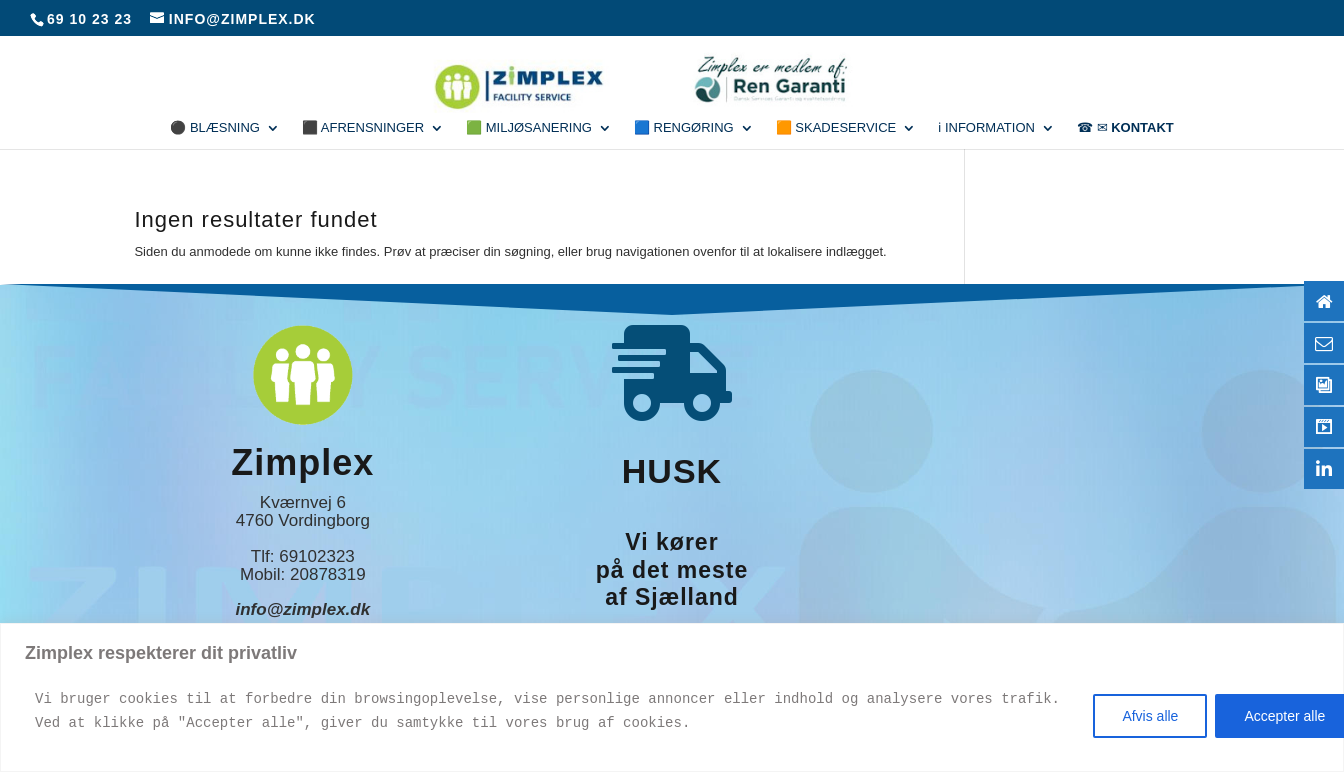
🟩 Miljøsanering (529, 128)
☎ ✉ (1125, 128)
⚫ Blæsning (215, 128)
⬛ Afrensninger (363, 128)
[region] (672, 697)
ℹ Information (986, 128)
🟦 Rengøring (684, 128)
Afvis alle (1150, 716)
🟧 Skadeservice (836, 128)
